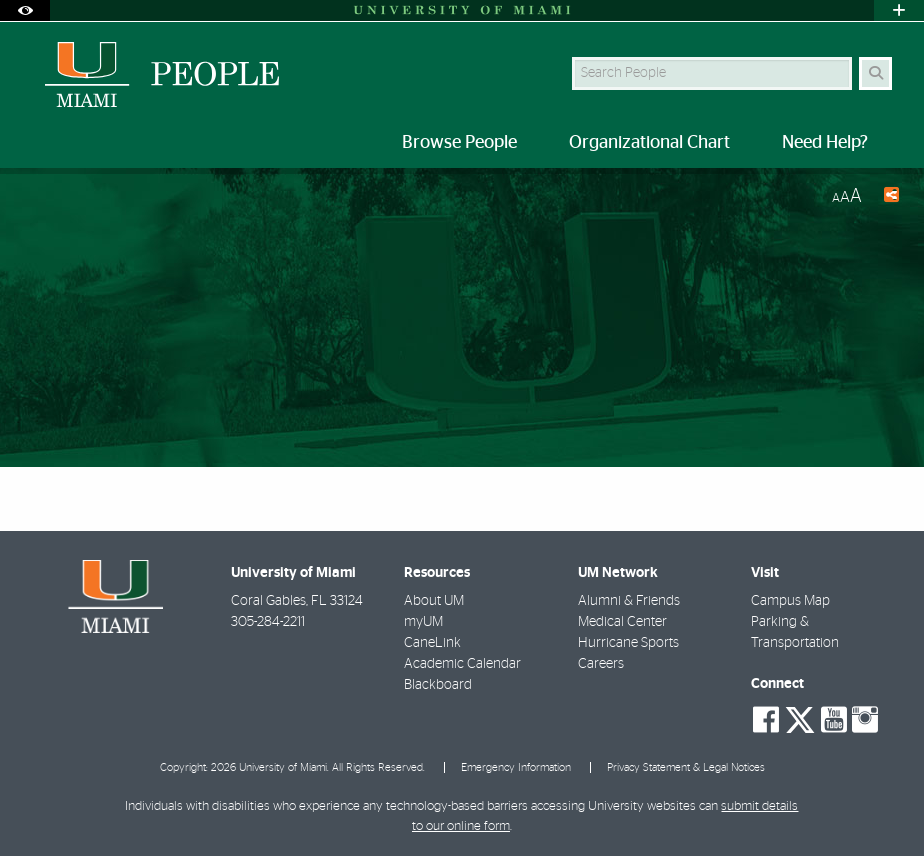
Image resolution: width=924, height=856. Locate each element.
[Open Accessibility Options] (25, 10)
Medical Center (622, 622)
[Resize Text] (847, 196)
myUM (423, 622)
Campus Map (790, 601)
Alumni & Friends (629, 601)
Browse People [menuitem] (459, 143)
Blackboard (438, 685)
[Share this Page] (888, 197)
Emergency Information (516, 767)
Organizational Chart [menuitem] (649, 143)
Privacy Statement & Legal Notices (686, 767)
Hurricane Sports (628, 643)
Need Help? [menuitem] (825, 143)
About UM (434, 601)
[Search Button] (875, 73)
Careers (601, 664)
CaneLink (432, 643)
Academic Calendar (462, 664)
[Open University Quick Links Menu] (899, 10)
